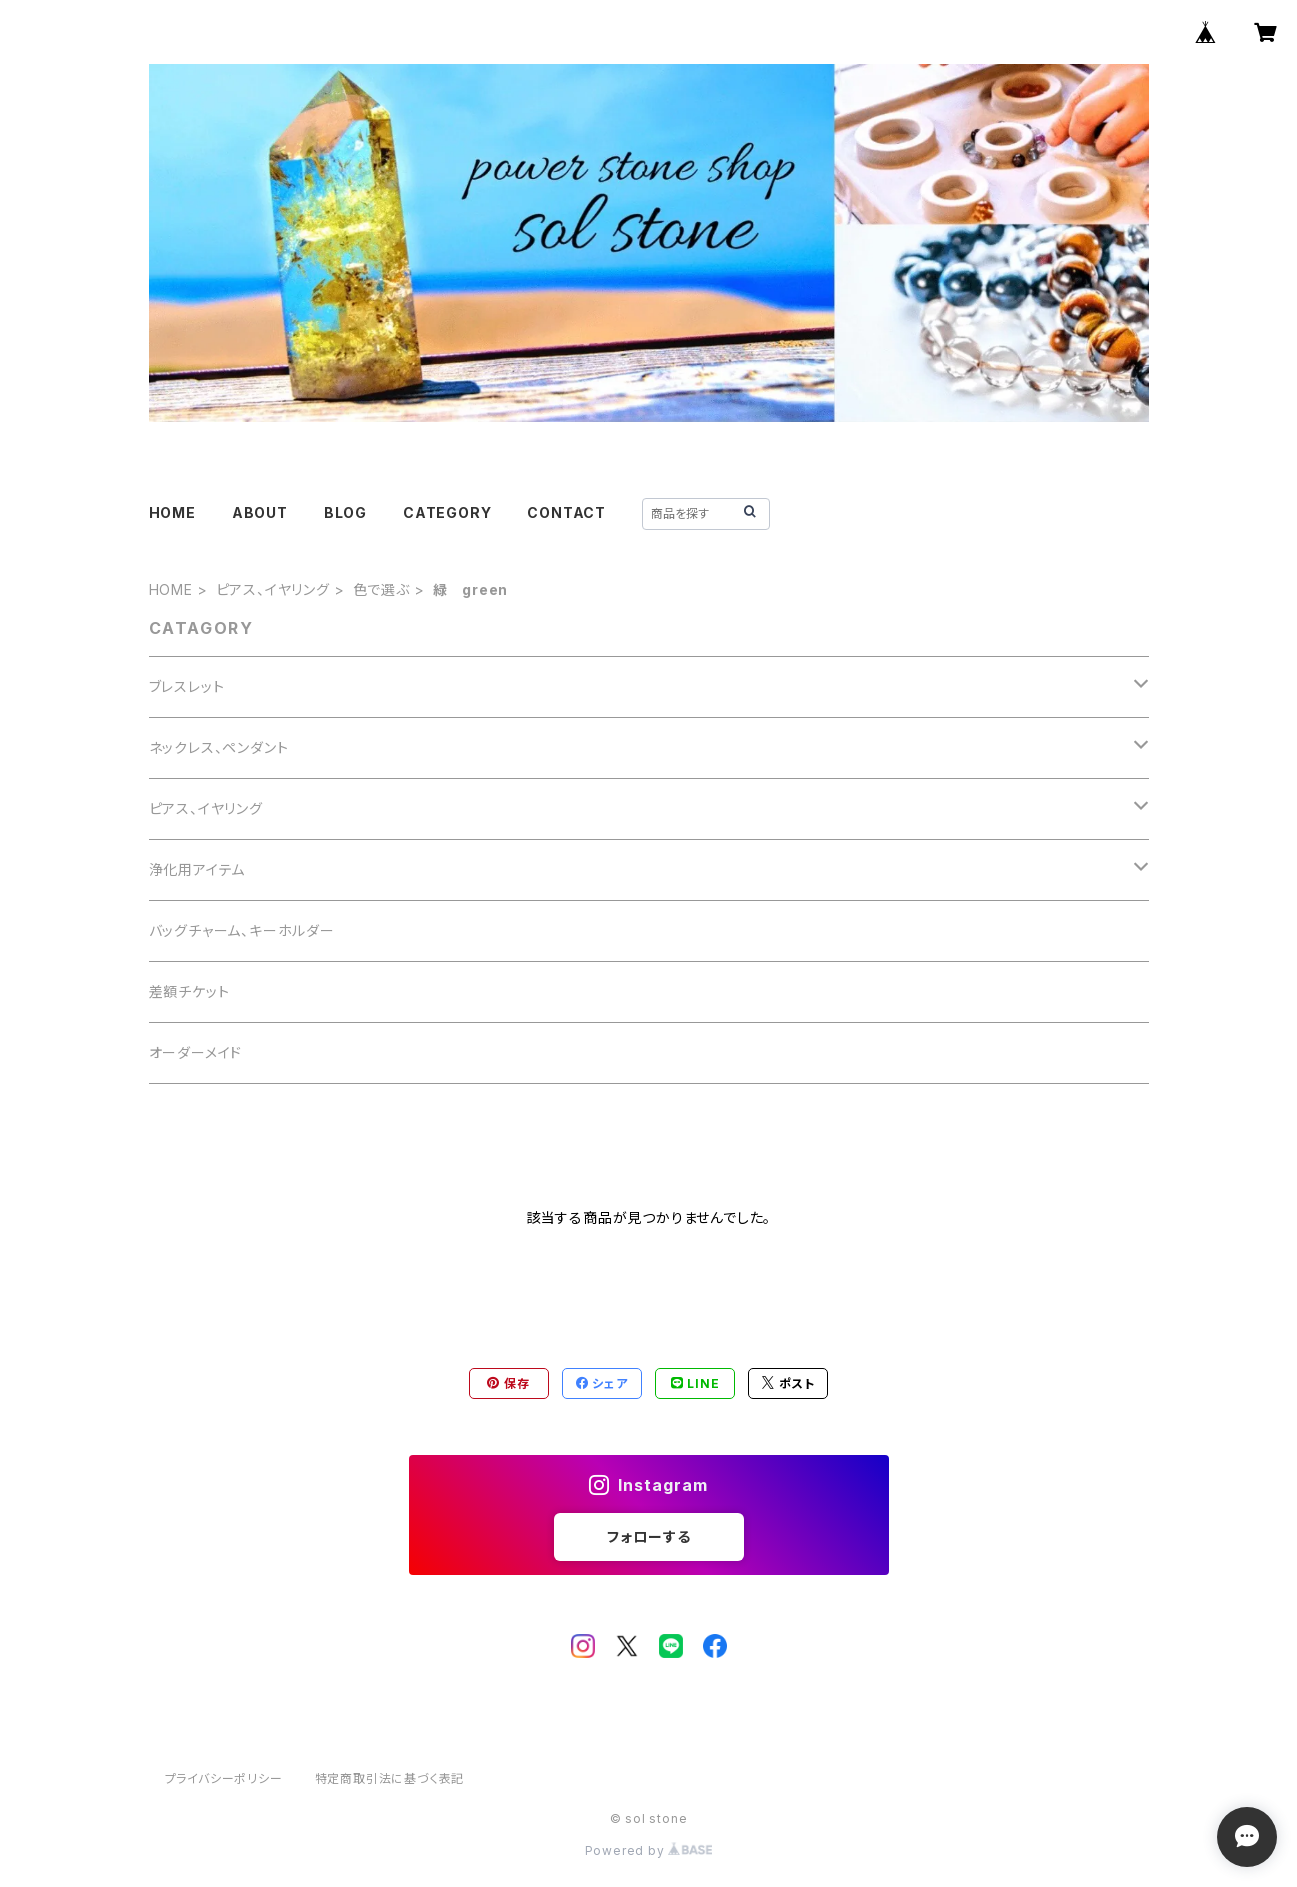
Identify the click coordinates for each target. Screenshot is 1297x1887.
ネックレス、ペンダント (219, 747)
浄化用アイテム (197, 869)
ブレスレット (187, 686)
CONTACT (566, 512)
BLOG (345, 512)
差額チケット (189, 991)
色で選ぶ (381, 589)
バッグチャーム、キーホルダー (242, 930)
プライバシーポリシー (224, 1778)
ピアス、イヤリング (273, 589)
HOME (172, 512)
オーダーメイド (196, 1052)
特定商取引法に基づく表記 (390, 1778)
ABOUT (260, 512)
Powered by (649, 1850)
